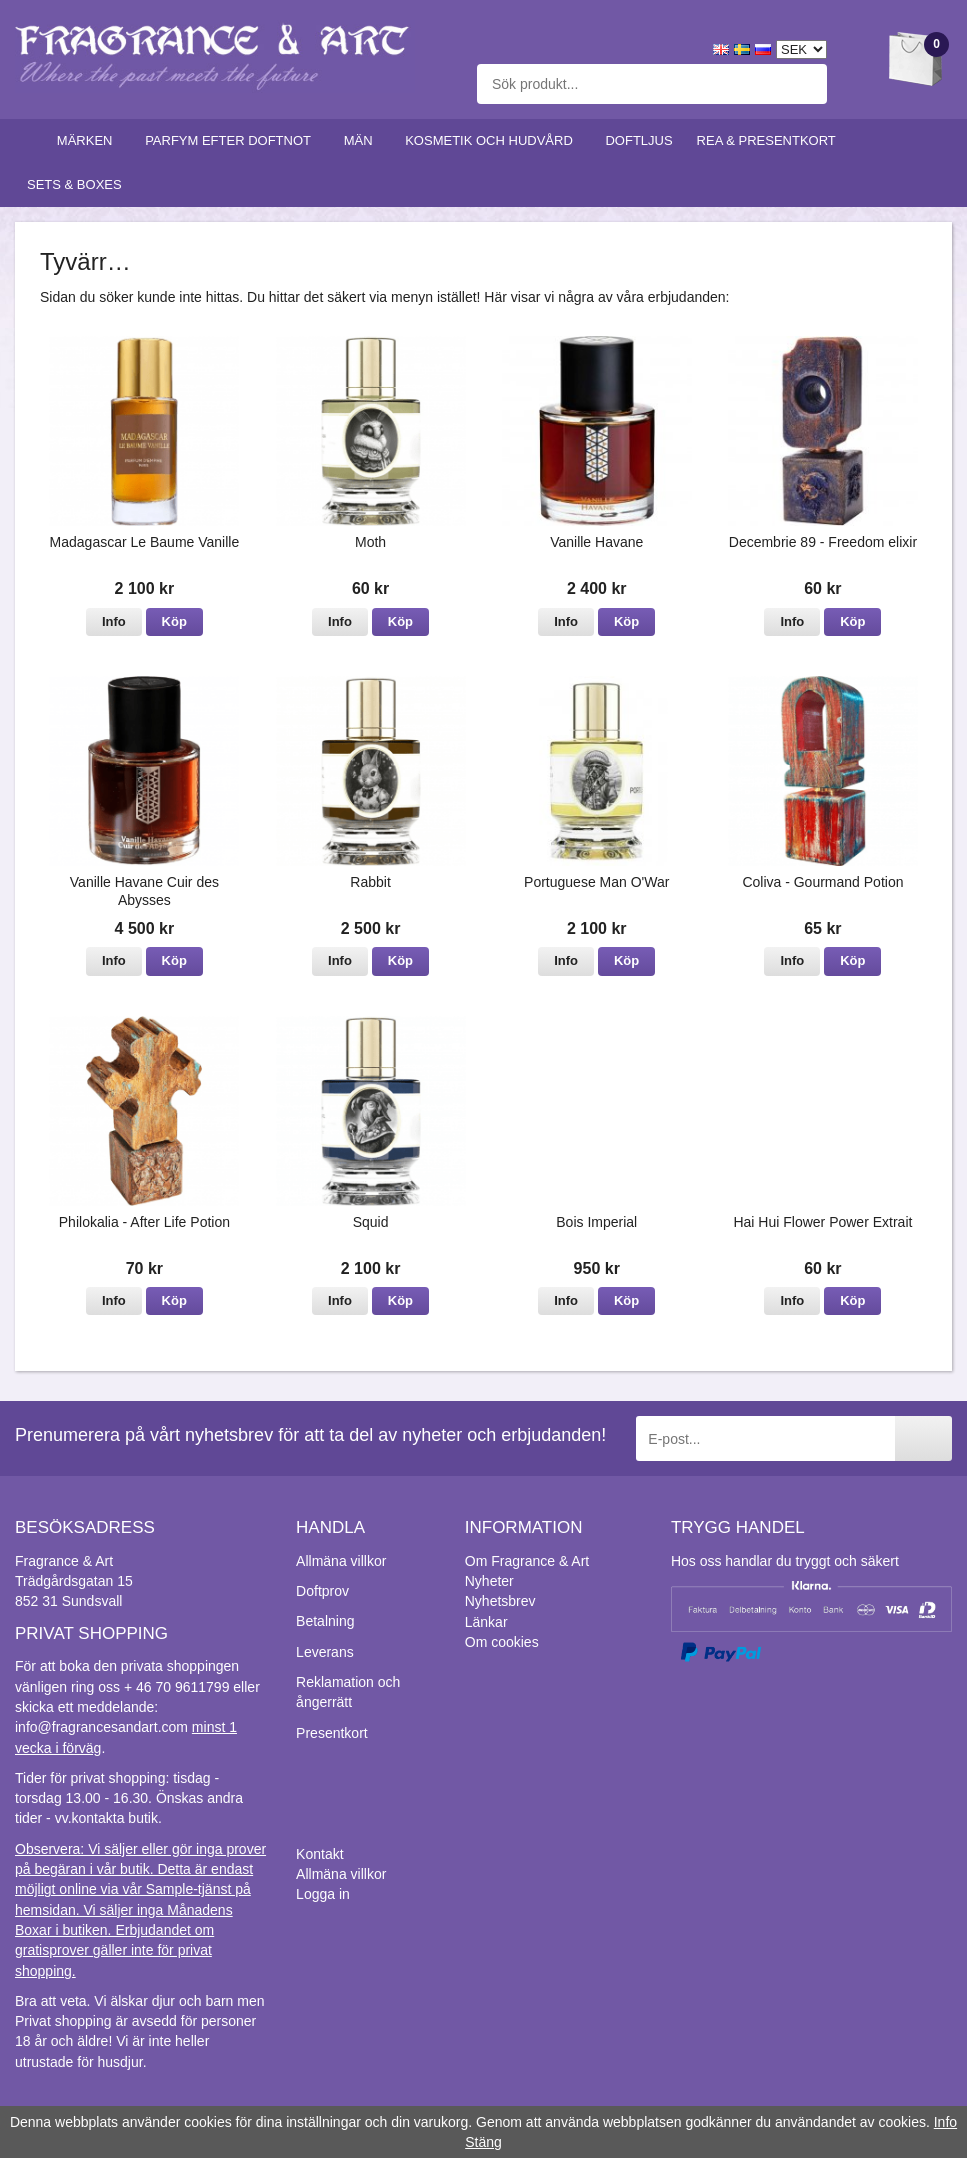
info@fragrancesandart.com (101, 1727)
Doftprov (322, 1591)
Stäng (483, 2142)
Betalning (325, 1621)
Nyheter (489, 1581)
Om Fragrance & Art (527, 1561)
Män (363, 140)
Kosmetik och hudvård (493, 140)
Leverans (325, 1652)
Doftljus (638, 140)
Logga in (323, 1894)
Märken (89, 140)
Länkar (486, 1622)
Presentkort (332, 1733)
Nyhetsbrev (500, 1601)
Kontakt (319, 1854)
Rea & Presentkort (771, 140)
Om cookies (502, 1642)
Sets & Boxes (78, 184)
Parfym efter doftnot (232, 140)
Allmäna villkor (341, 1561)
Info (114, 621)
